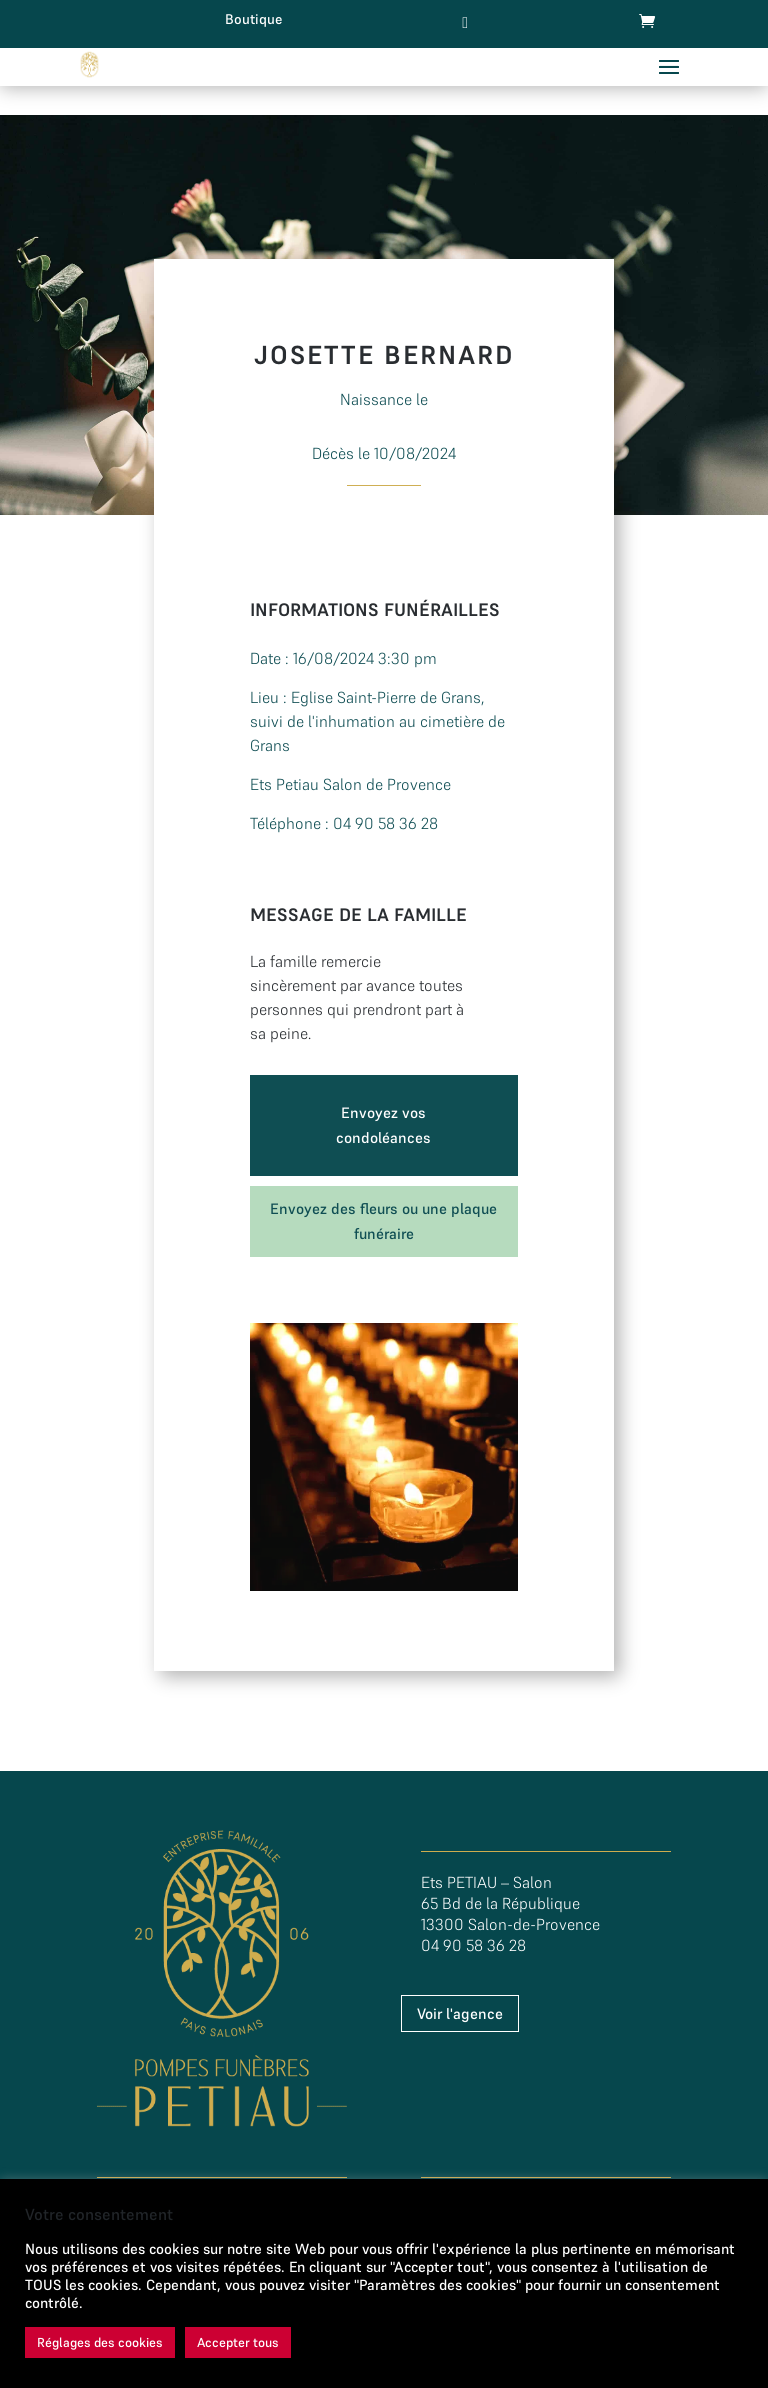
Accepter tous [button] (238, 2342)
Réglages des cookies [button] (100, 2342)
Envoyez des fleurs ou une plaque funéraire (383, 1221)
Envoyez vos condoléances (383, 1125)
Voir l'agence (460, 2013)
